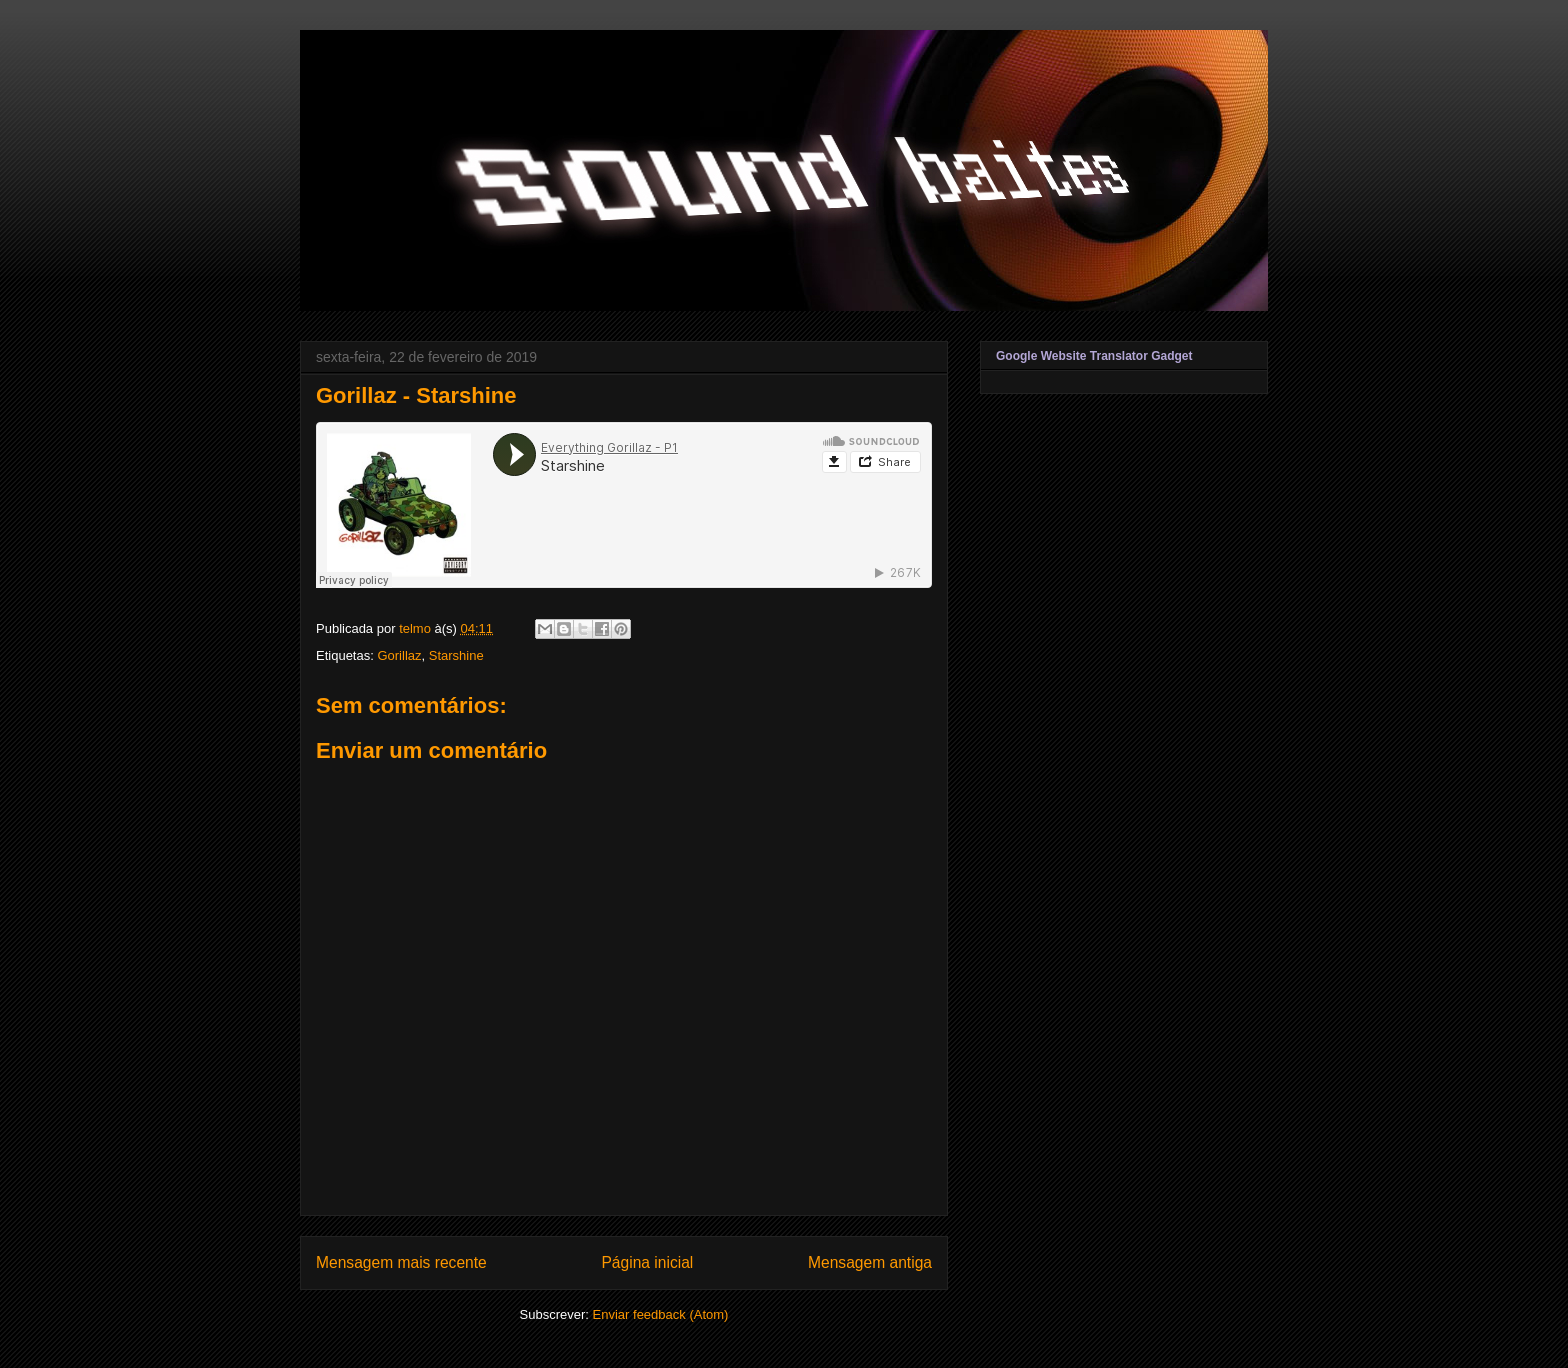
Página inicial (647, 1262)
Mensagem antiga (870, 1262)
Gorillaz (399, 655)
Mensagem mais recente (401, 1262)
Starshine (456, 655)
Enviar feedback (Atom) (661, 1314)
